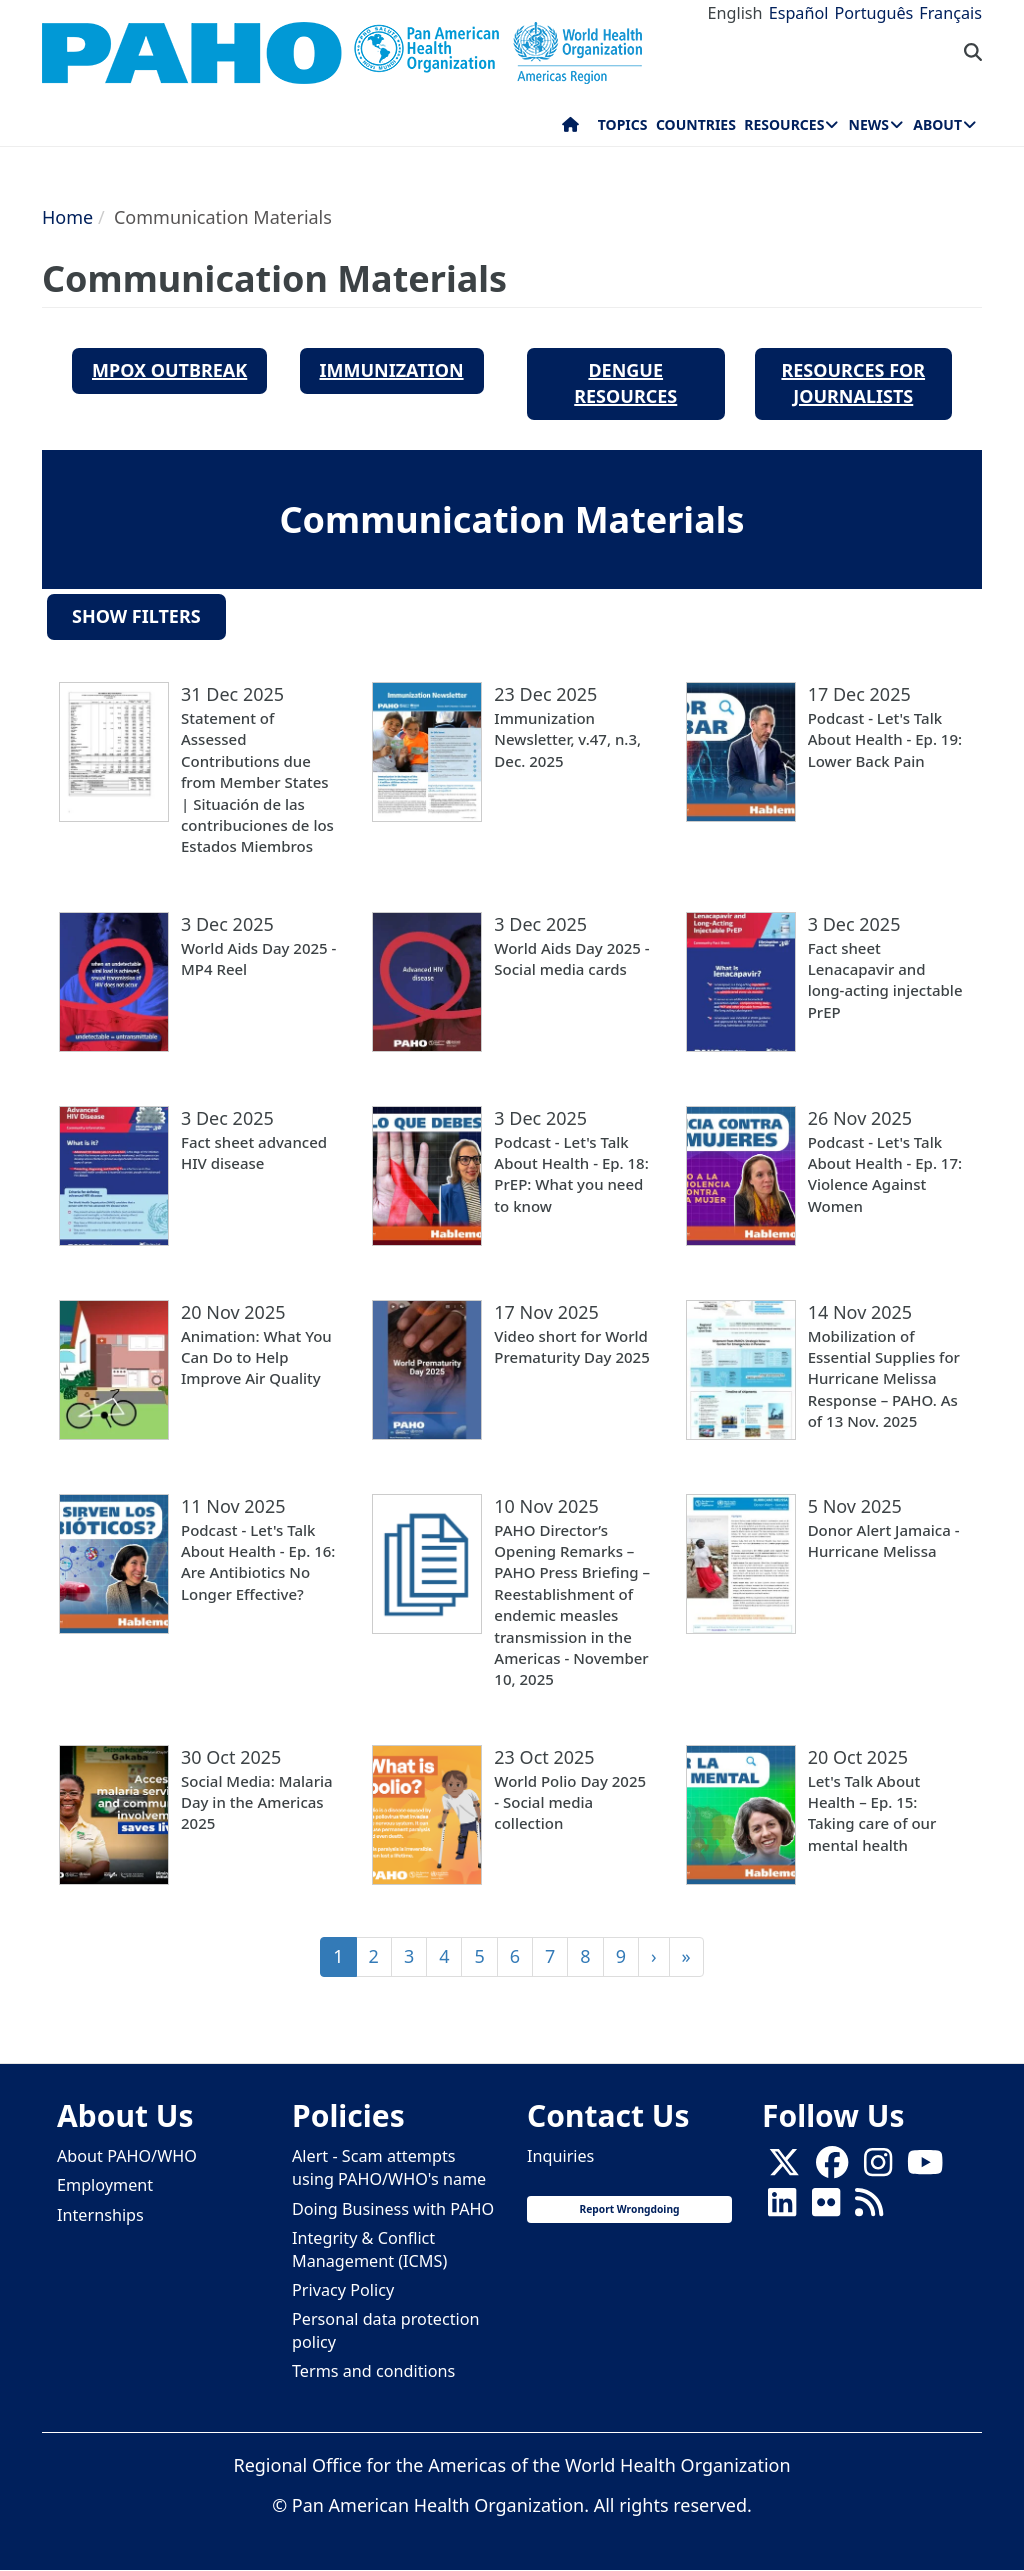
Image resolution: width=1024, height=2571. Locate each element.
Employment (105, 2185)
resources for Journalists (853, 383)
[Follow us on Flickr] (826, 2209)
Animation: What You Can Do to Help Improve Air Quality (256, 1357)
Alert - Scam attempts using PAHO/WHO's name (389, 2167)
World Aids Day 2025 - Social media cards (571, 958)
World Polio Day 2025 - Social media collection (570, 1802)
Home (67, 217)
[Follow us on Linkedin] (782, 2209)
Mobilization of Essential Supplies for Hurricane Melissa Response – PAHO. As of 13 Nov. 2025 (884, 1379)
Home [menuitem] (570, 129)
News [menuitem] (869, 124)
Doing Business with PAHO (393, 2209)
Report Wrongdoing (629, 2209)
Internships (100, 2215)
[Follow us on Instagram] (878, 2168)
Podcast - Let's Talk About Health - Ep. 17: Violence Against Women (885, 1174)
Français (950, 13)
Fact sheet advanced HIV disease (254, 1152)
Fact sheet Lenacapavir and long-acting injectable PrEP (885, 980)
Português (873, 13)
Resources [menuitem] (784, 124)
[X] (784, 2168)
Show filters (136, 616)
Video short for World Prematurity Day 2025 (571, 1346)
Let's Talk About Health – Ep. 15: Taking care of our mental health (872, 1813)
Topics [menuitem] (623, 124)
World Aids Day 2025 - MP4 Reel (258, 958)
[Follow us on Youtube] (925, 2168)
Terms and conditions (373, 2371)
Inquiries (560, 2156)
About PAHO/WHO (127, 2156)
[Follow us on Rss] (869, 2209)
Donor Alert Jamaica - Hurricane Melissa (884, 1540)
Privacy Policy (343, 2290)
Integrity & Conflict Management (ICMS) (369, 2249)
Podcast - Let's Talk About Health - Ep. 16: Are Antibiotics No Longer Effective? (258, 1562)
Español (799, 13)
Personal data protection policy (385, 2330)
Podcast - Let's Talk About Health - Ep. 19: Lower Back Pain (885, 739)
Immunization (392, 370)
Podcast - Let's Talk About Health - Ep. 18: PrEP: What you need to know (571, 1174)
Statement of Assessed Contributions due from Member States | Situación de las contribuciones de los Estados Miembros (257, 782)
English (735, 13)
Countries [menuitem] (696, 124)
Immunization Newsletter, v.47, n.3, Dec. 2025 (567, 739)
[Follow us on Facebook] (832, 2168)
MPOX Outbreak (169, 370)
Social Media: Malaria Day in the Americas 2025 (257, 1802)
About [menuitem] (937, 124)
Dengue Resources (625, 383)
